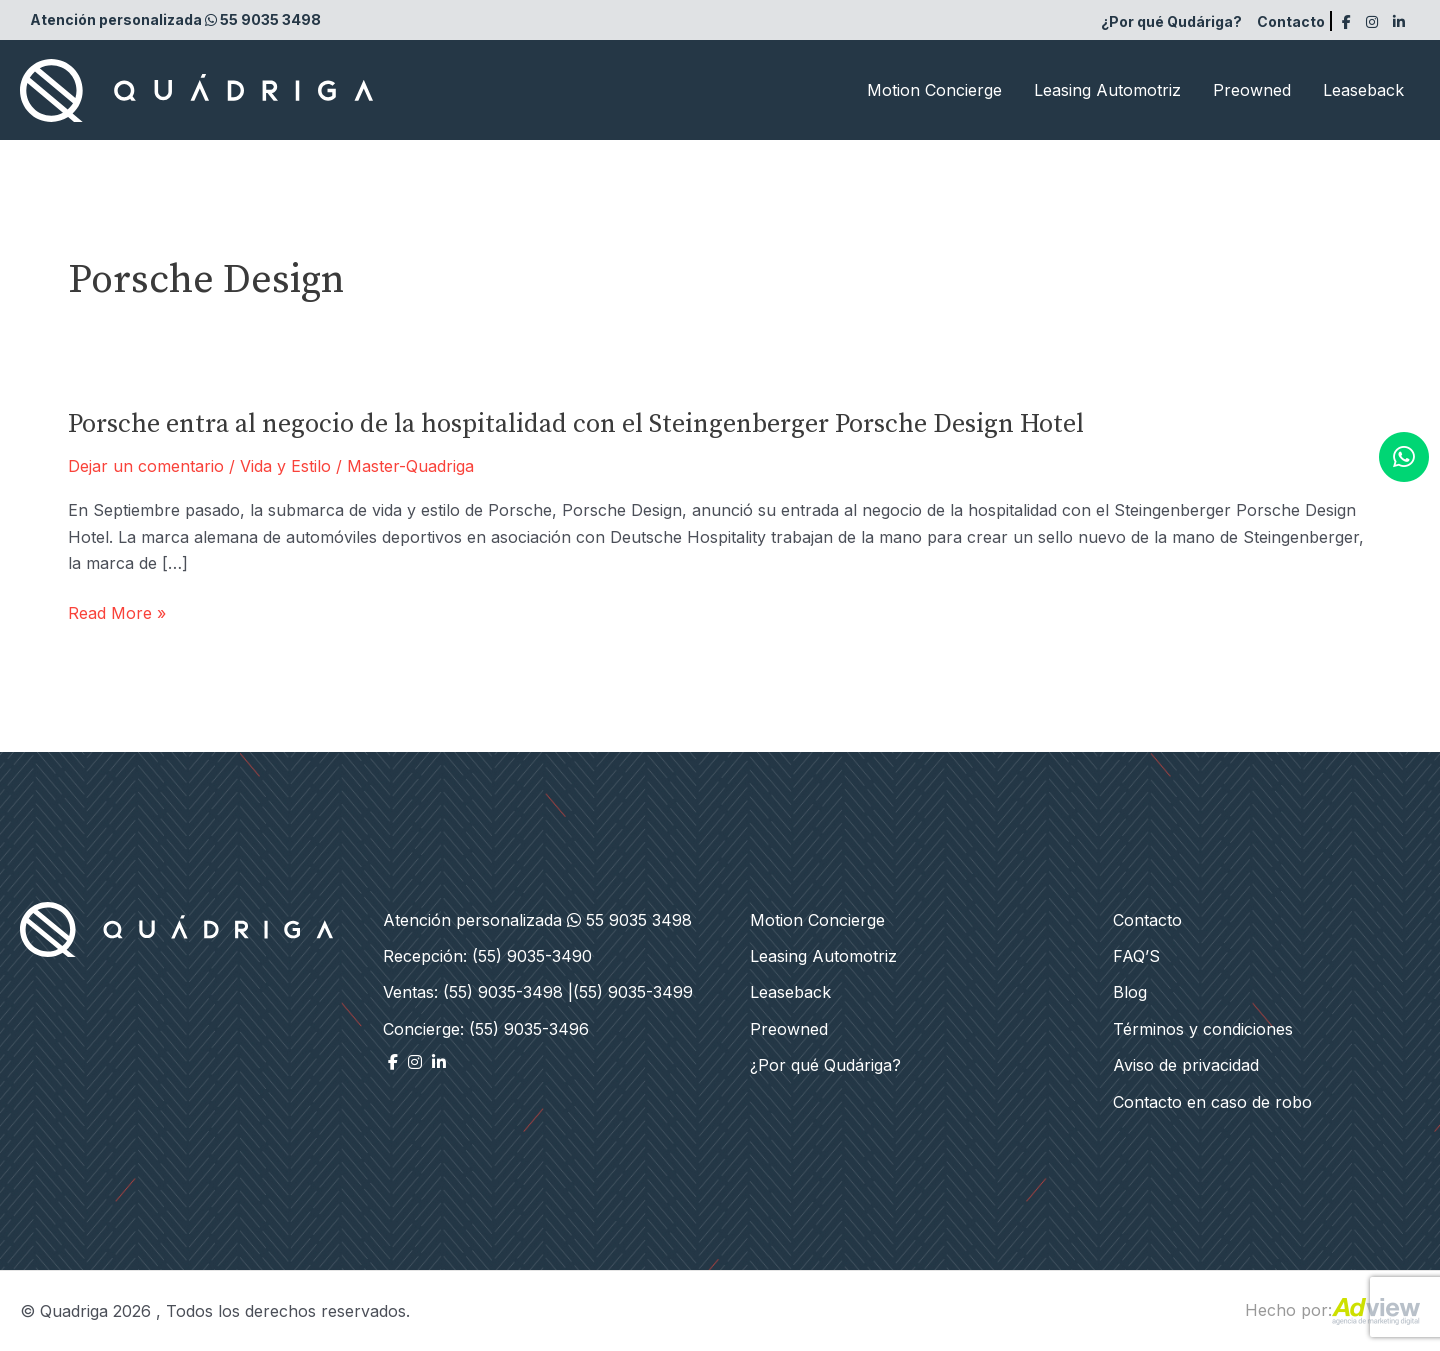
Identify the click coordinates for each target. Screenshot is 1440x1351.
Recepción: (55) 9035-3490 (487, 956)
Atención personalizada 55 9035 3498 (175, 19)
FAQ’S (1136, 956)
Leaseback (1363, 90)
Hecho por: (1332, 1310)
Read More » (117, 613)
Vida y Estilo (285, 466)
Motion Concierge (934, 90)
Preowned (1252, 90)
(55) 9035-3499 (633, 992)
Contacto (1291, 21)
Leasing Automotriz (1107, 90)
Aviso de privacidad (1186, 1065)
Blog (1130, 992)
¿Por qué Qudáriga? (1171, 21)
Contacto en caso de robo (1212, 1102)
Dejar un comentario (146, 466)
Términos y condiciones (1203, 1029)
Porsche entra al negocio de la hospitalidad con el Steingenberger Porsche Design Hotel (576, 424)
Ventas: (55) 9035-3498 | (478, 992)
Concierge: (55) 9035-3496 (486, 1029)
